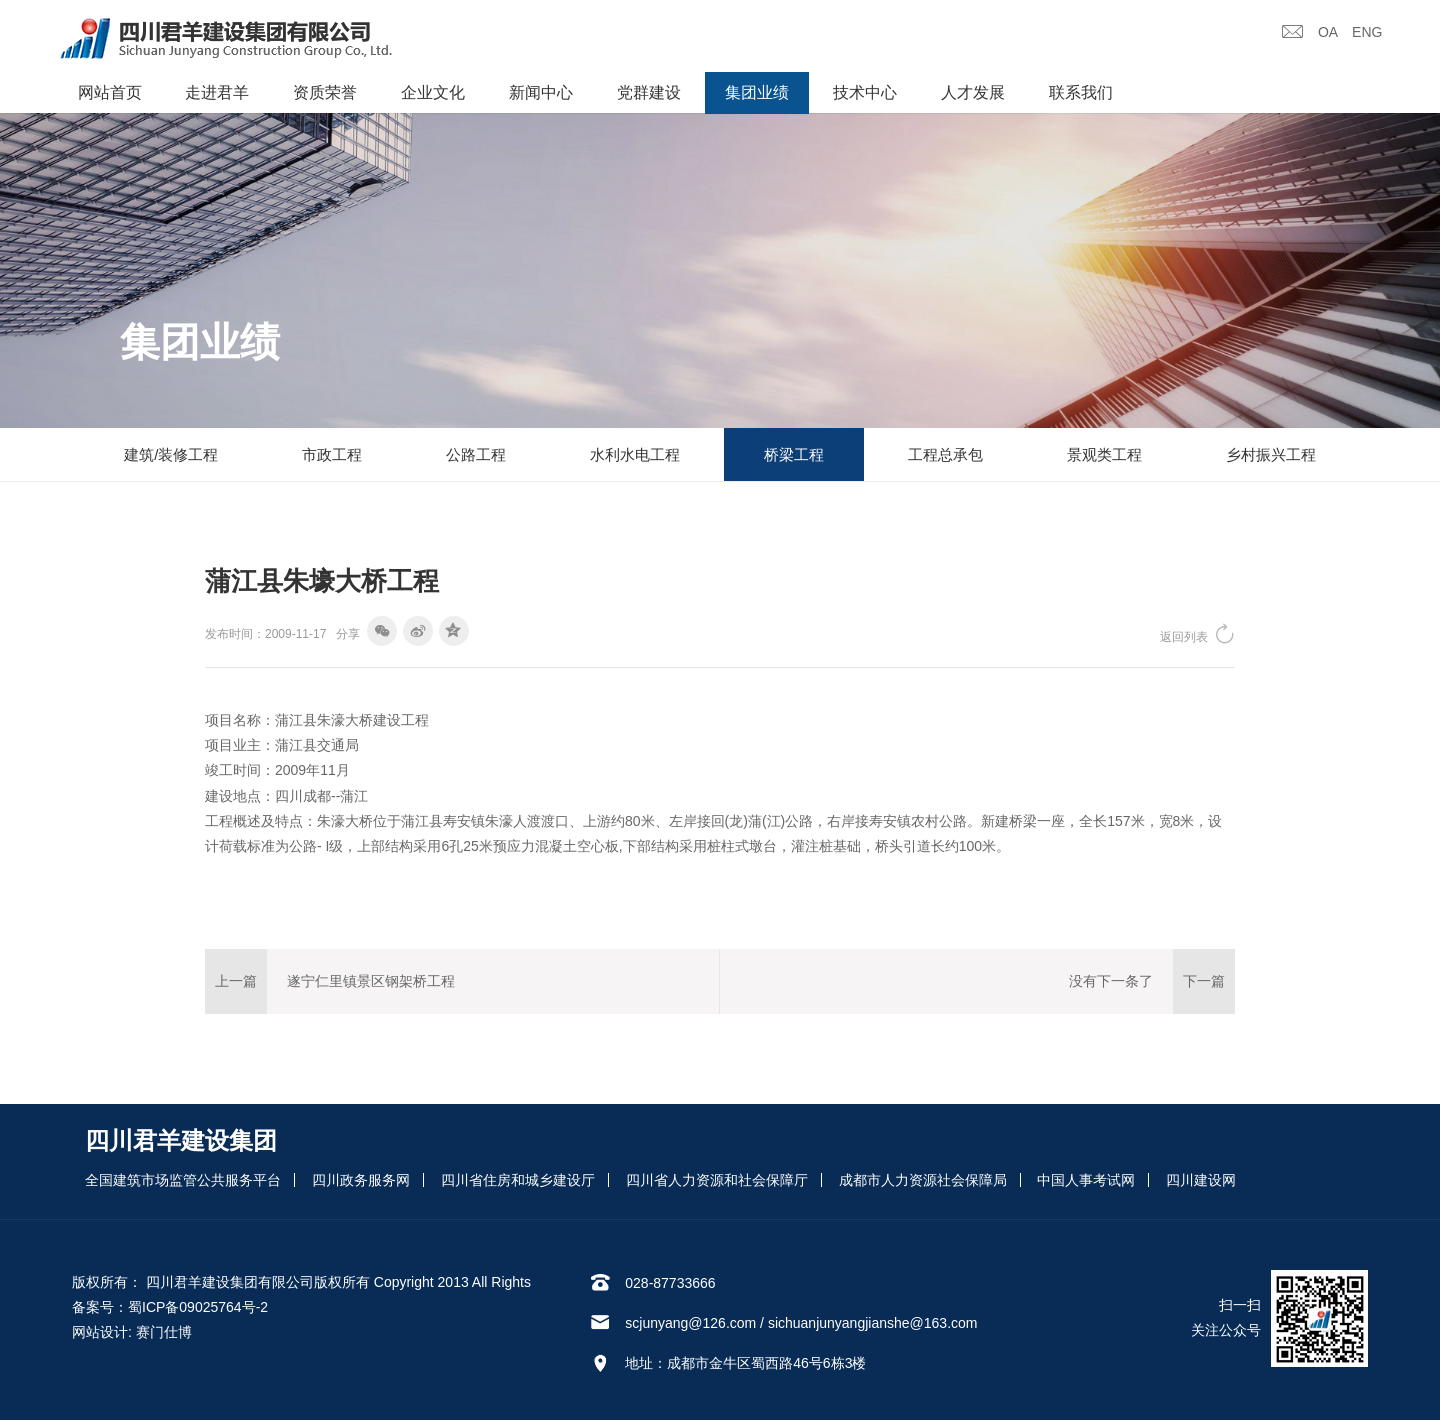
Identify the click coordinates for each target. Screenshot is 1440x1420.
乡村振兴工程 (1271, 454)
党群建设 (649, 92)
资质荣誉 (325, 92)
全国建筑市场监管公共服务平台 (183, 1180)
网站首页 (110, 92)
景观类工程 (1104, 454)
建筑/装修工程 (171, 454)
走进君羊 (217, 92)
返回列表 (1197, 633)
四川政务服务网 (361, 1180)
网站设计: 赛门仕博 (132, 1332)
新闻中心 (541, 92)
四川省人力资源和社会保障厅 (717, 1180)
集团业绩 (757, 92)
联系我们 (1081, 92)
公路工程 (476, 454)
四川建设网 (1201, 1180)
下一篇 (1204, 981)
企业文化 (433, 92)
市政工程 (332, 454)
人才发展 (973, 92)
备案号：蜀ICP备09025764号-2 (170, 1307)
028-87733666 (670, 1283)
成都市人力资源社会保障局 (923, 1180)
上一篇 (236, 981)
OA (1328, 32)
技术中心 (865, 92)
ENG (1367, 32)
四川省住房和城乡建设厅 (518, 1180)
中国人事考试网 (1086, 1180)
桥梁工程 (794, 454)
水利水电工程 (635, 454)
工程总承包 (945, 454)
